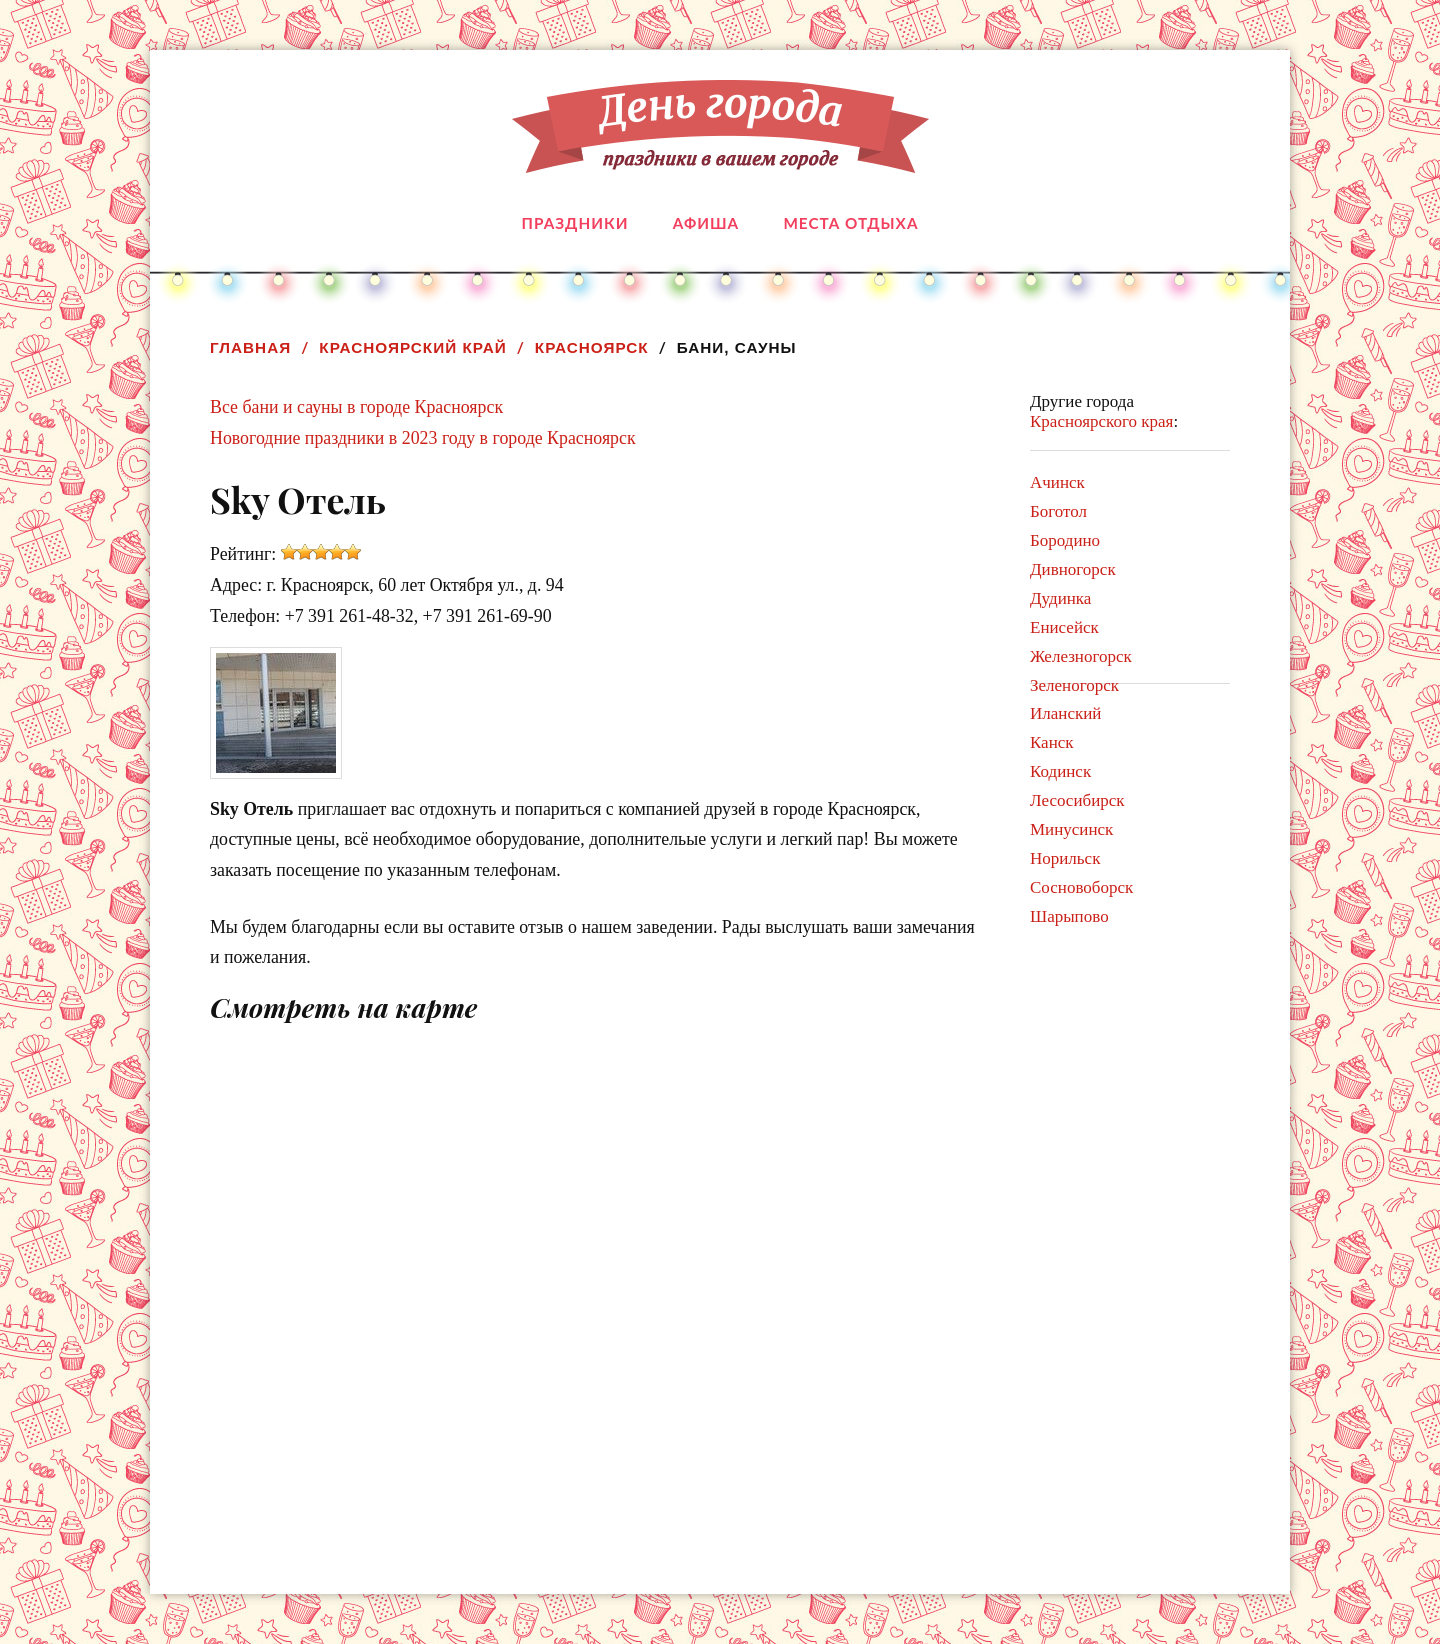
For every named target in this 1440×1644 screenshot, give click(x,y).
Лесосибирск (1077, 800)
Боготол (1058, 511)
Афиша (706, 223)
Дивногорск (1073, 569)
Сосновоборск (1081, 887)
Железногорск (1081, 656)
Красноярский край (412, 347)
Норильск (1065, 858)
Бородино (1065, 540)
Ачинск (1057, 482)
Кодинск (1060, 771)
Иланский (1065, 713)
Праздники (575, 223)
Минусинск (1071, 829)
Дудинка (1060, 598)
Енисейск (1064, 627)
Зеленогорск (1074, 685)
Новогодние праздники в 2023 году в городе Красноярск (423, 438)
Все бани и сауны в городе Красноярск (356, 407)
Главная (250, 347)
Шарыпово (1069, 916)
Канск (1052, 742)
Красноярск (592, 347)
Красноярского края (1101, 421)
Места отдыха (850, 223)
